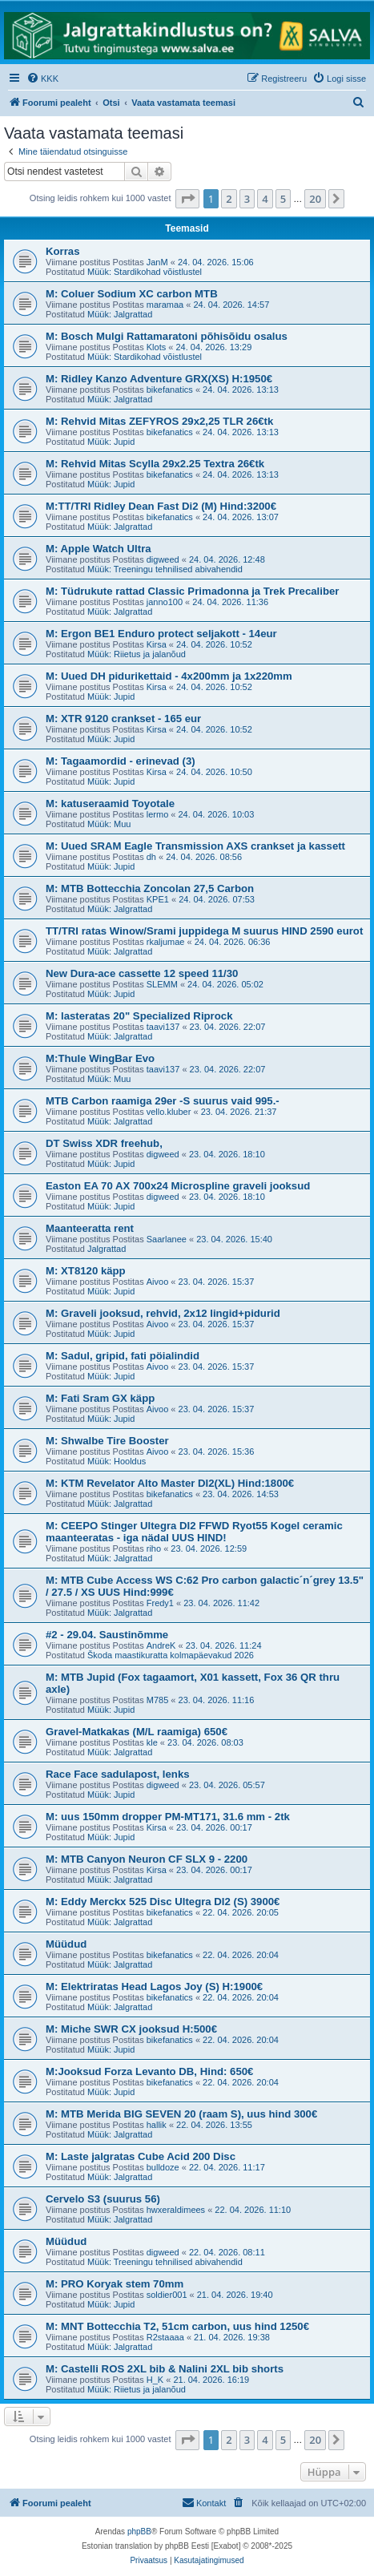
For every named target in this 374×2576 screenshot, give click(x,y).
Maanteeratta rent (90, 1228)
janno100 (165, 602)
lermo (158, 814)
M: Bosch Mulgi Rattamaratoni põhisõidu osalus (167, 336)
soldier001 (167, 2294)
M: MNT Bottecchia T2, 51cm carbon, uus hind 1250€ (177, 2326)
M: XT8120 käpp (86, 1271)
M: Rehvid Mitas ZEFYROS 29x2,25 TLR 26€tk (159, 421)
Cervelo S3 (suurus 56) (103, 2199)
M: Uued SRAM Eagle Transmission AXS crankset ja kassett (195, 846)
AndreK (161, 1645)
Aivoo (158, 1281)
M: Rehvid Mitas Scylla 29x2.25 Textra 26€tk (155, 464)
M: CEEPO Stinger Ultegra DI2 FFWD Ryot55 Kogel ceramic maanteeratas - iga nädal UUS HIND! (194, 1532)
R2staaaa (165, 2337)
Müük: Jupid (111, 441)
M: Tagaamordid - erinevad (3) (120, 761)
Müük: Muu (109, 824)
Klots (156, 347)
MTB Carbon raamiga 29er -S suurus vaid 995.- (162, 1101)
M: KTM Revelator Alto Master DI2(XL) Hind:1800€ (170, 1483)
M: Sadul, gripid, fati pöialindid (122, 1356)
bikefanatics (170, 389)
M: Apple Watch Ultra (98, 549)
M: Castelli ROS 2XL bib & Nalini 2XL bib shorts (165, 2369)
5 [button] (283, 199)
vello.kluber (169, 1111)
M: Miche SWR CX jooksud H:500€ (131, 2029)
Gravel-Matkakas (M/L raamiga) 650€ (136, 1732)
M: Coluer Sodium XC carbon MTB (132, 294)
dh (151, 857)
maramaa (165, 304)
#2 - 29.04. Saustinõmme (107, 1635)
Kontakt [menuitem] (204, 2502)
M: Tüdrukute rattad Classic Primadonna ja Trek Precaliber (192, 591)
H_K (155, 2379)
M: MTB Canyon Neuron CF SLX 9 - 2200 (146, 1859)
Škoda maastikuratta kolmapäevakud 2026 (170, 1655)
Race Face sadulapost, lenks (118, 1774)
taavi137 (163, 1027)
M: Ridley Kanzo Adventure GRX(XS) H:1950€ (159, 379)
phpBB (139, 2531)
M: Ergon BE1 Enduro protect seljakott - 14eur (161, 634)
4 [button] (264, 199)
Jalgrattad (106, 1249)
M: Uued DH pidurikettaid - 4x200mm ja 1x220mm (169, 676)
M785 (158, 1700)
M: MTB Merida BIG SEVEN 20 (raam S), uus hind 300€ (181, 2114)
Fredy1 (160, 1603)
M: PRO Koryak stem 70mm (114, 2284)
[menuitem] (42, 78)
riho (154, 1548)
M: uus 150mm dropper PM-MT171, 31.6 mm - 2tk (168, 1817)
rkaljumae (166, 942)
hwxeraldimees (176, 2210)
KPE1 (158, 899)
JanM (157, 262)
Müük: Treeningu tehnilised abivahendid (165, 569)
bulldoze (163, 2167)
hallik (157, 2125)
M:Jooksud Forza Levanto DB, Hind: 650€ (149, 2071)
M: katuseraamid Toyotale (110, 803)
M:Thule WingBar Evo (100, 1058)
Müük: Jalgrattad (119, 314)
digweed (163, 559)
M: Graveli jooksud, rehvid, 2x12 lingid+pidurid (163, 1313)
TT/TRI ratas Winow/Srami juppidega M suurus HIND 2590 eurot (204, 931)
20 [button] (315, 199)
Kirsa (157, 644)
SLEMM (162, 984)
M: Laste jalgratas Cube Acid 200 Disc (140, 2156)
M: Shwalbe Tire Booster (107, 1441)
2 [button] (228, 199)
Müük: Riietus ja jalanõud (136, 654)
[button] (187, 198)
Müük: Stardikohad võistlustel (144, 272)
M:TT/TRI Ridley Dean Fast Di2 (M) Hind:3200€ (161, 506)
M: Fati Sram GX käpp (100, 1398)
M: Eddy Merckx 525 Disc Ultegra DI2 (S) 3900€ (162, 1902)
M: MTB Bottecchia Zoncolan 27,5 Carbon (150, 888)
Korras (63, 251)
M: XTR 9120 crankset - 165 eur (123, 719)
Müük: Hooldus (116, 1461)
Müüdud (66, 1944)
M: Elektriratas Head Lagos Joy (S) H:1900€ (154, 1986)
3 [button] (247, 199)
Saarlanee (167, 1239)
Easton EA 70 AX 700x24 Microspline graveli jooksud (178, 1186)
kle (152, 1742)
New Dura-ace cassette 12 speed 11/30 (142, 973)
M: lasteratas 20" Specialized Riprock (139, 1016)
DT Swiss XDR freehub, (104, 1143)
